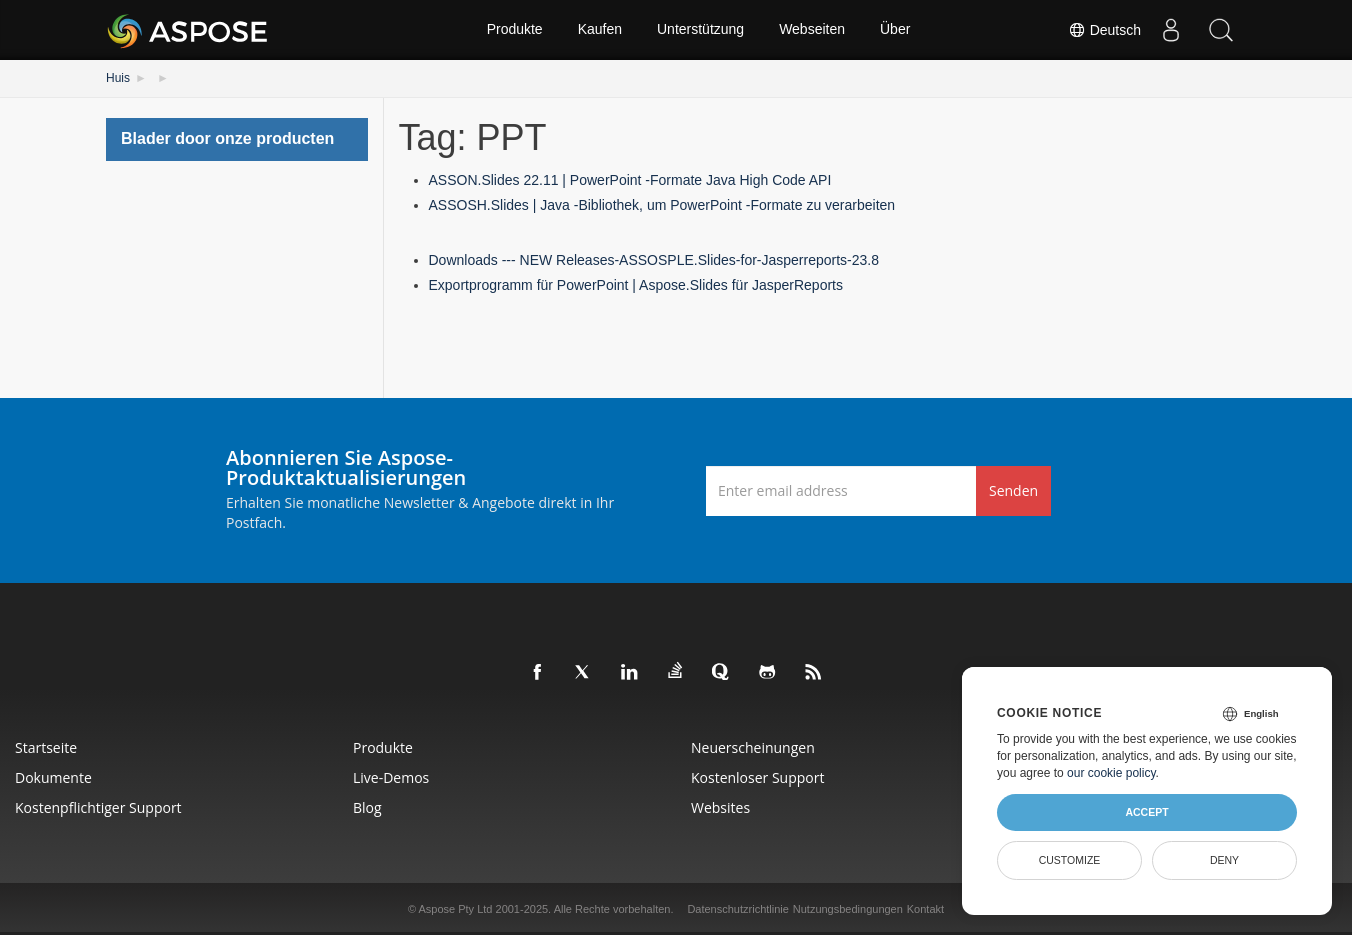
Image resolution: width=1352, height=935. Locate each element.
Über (895, 30)
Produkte (515, 30)
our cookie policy (1111, 773)
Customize (1070, 860)
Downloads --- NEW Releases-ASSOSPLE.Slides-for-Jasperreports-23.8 (654, 260)
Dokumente (53, 777)
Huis (118, 78)
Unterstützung (700, 30)
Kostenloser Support (757, 777)
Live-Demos (391, 777)
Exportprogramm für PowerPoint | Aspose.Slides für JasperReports (636, 285)
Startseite (46, 747)
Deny (1224, 860)
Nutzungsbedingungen (848, 909)
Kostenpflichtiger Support (98, 807)
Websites (720, 807)
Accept (1146, 812)
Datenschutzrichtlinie (738, 909)
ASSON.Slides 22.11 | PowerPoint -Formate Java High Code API (630, 180)
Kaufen (600, 30)
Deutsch (1104, 30)
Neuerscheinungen (753, 747)
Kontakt (925, 909)
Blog (367, 807)
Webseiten (812, 30)
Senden (1013, 490)
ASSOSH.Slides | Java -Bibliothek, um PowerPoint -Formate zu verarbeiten (662, 205)
